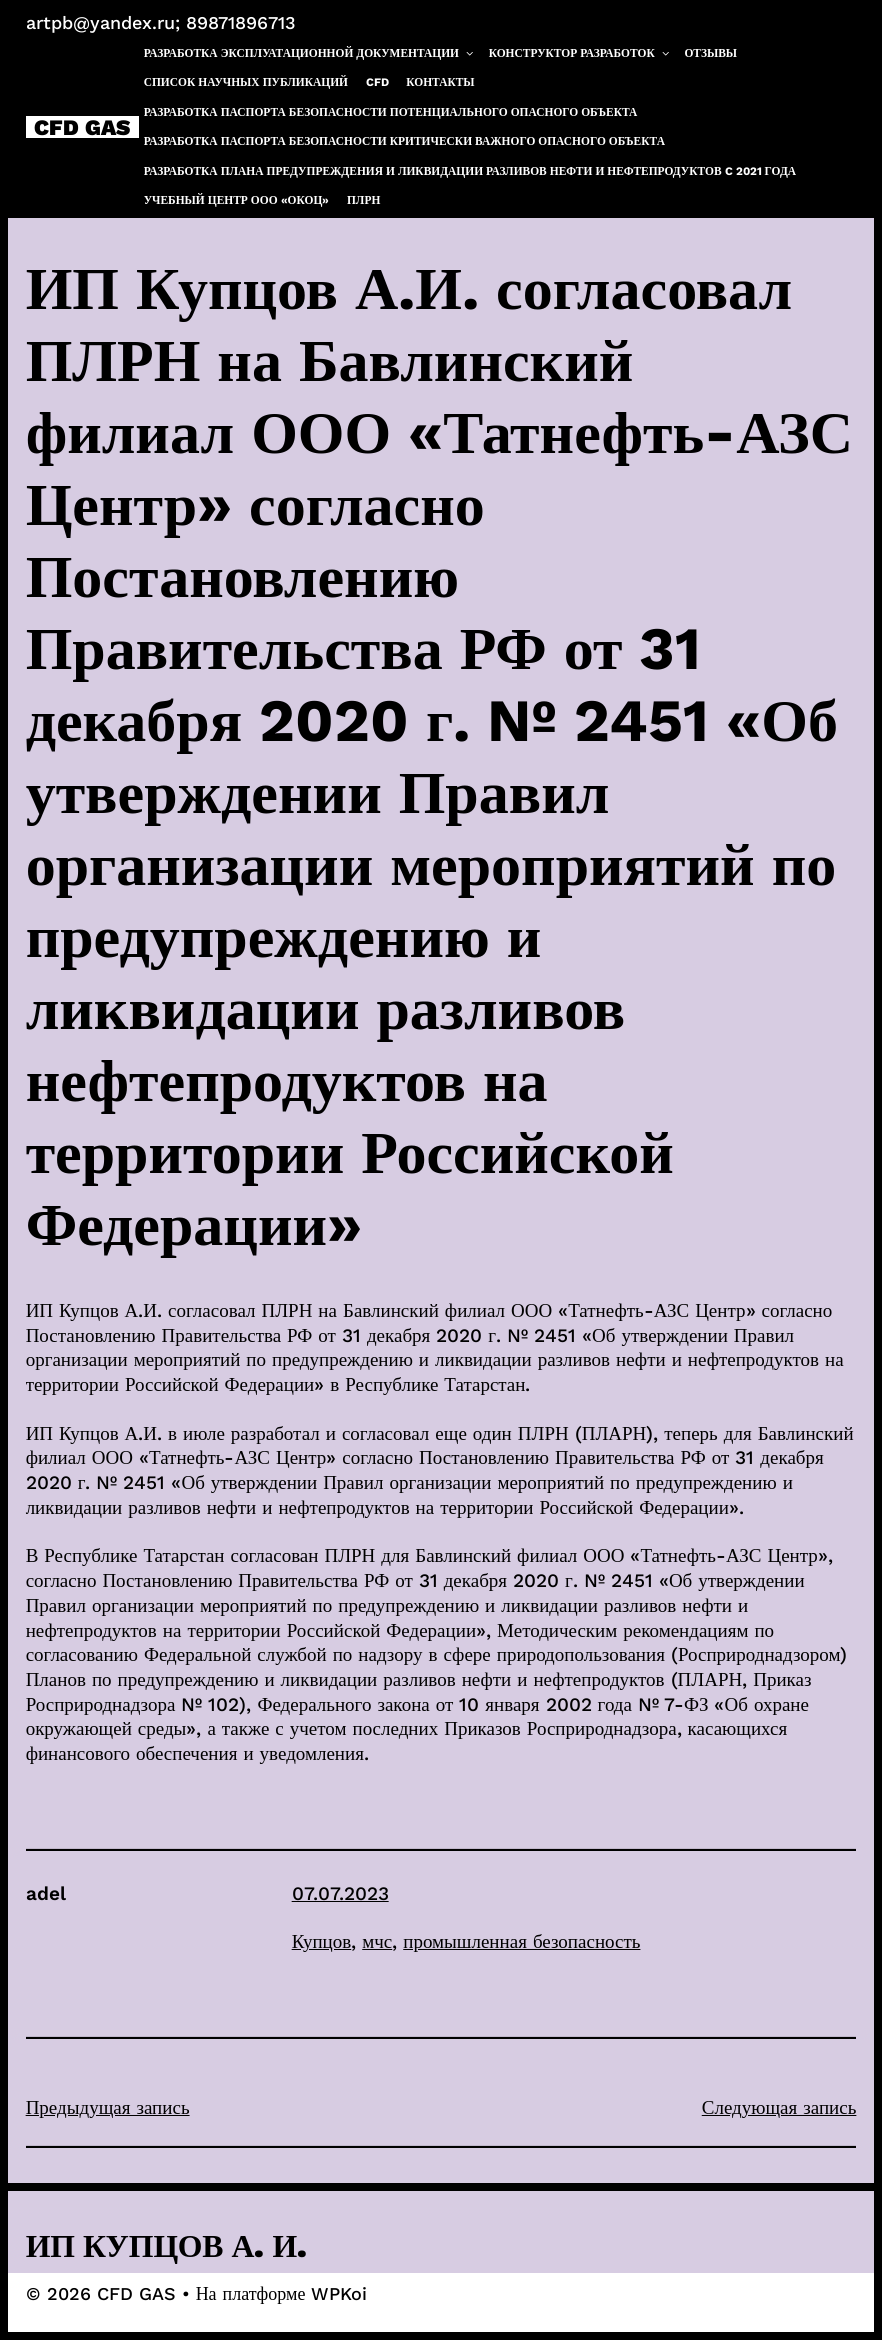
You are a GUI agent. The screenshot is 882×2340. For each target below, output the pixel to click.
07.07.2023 (340, 1893)
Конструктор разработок (580, 53)
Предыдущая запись (108, 2107)
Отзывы (710, 53)
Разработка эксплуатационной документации (310, 53)
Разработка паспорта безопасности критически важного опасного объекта (404, 141)
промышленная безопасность (521, 1941)
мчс (377, 1941)
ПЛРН (363, 200)
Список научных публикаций (246, 82)
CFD (377, 82)
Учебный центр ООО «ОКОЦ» (237, 200)
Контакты (440, 82)
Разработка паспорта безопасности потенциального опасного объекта (391, 112)
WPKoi (339, 2293)
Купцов (322, 1941)
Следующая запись (779, 2107)
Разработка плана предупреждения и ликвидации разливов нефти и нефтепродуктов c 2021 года (470, 171)
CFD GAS (82, 127)
